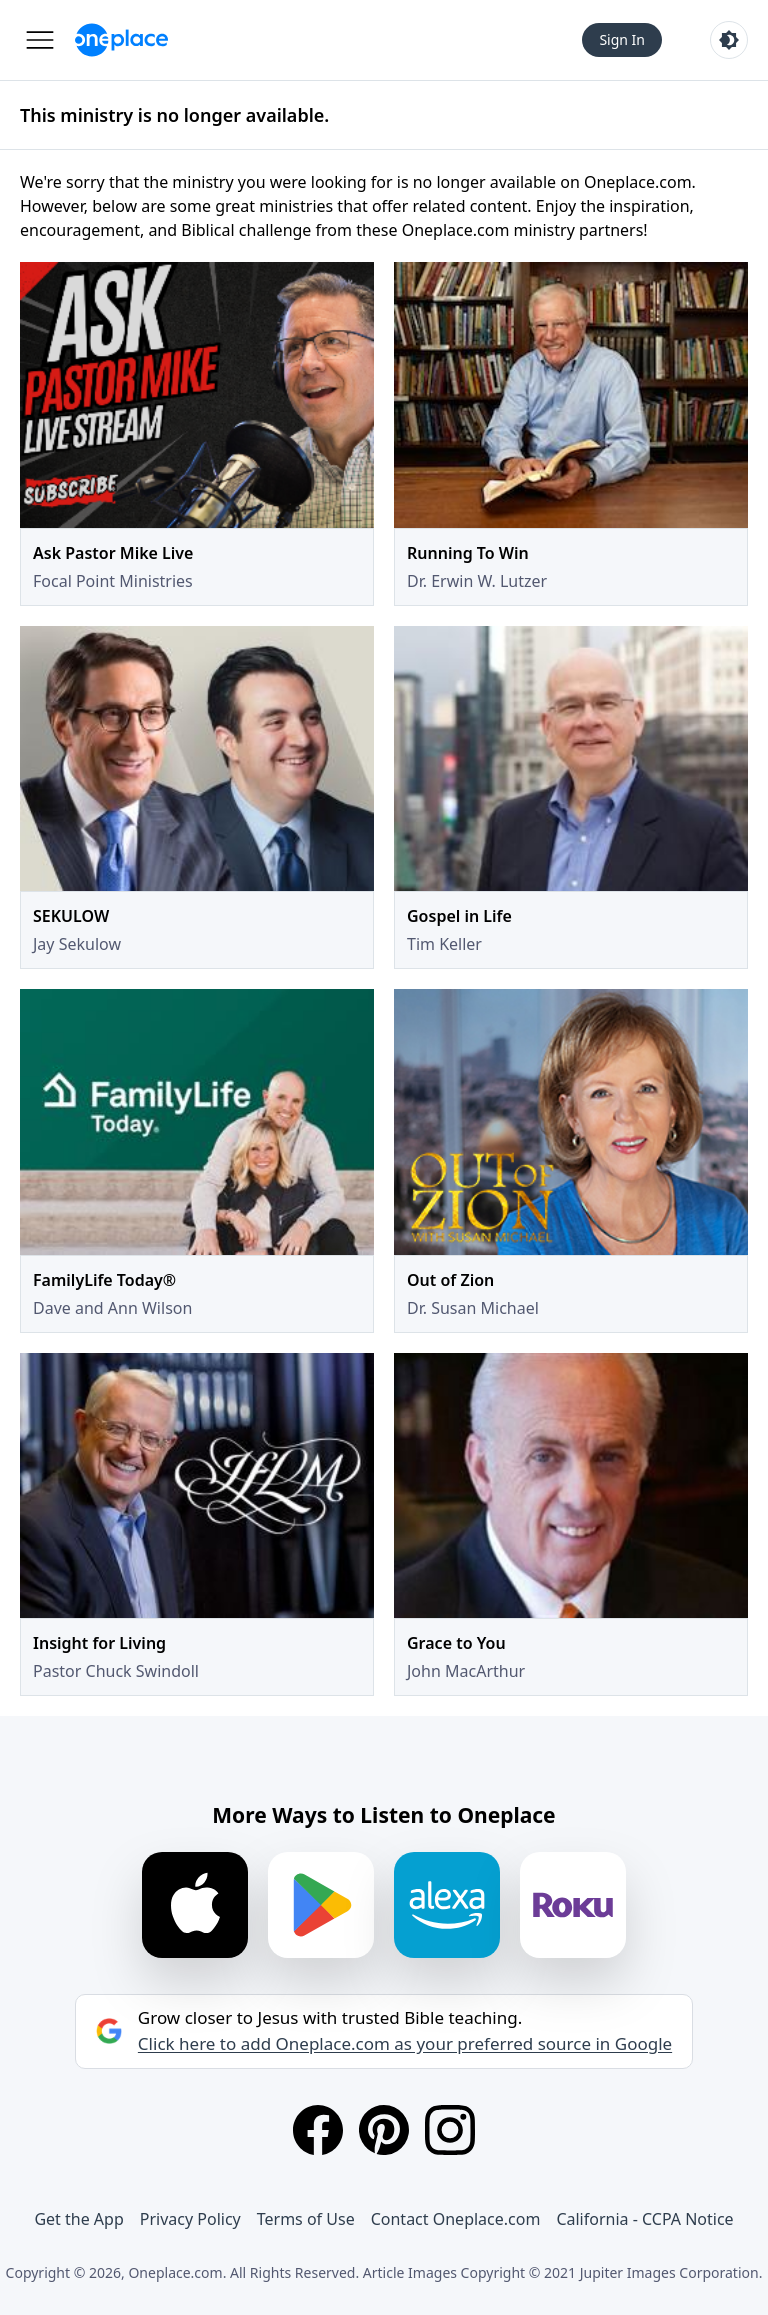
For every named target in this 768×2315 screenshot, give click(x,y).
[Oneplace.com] (121, 40)
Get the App (78, 2219)
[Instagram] (450, 2130)
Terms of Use (306, 2219)
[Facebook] (318, 2130)
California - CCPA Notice (644, 2219)
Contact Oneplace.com (456, 2219)
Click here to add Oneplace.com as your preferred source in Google (405, 2044)
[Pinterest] (384, 2130)
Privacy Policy (190, 2219)
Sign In (622, 39)
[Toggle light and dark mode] (729, 40)
